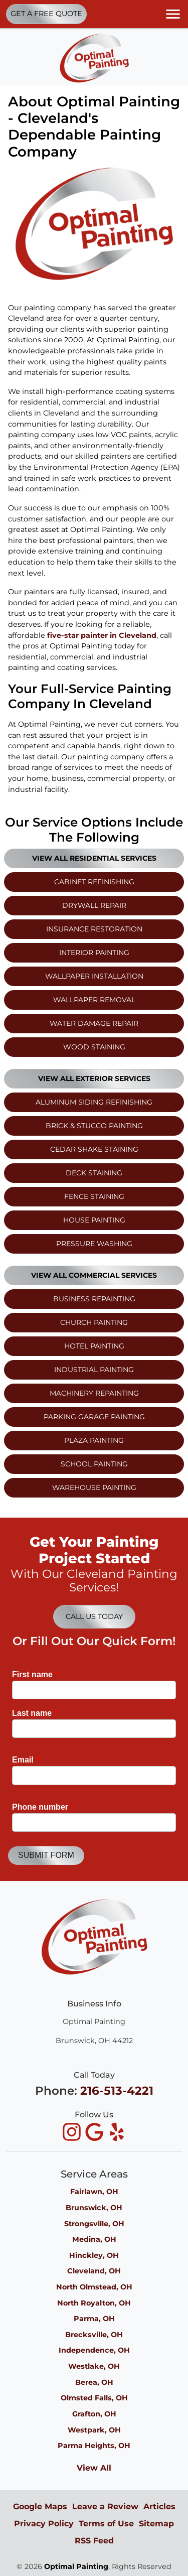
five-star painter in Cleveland (101, 635)
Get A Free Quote (46, 13)
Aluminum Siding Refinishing (94, 1102)
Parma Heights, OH (94, 2445)
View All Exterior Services (94, 1078)
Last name (34, 1713)
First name (35, 1674)
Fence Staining (94, 1196)
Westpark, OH (94, 2429)
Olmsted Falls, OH (94, 2397)
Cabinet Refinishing (94, 881)
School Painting (94, 1463)
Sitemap (156, 2523)
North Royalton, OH (94, 2303)
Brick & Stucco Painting (94, 1125)
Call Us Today (94, 1616)
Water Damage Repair (94, 1023)
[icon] (73, 2133)
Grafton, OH (94, 2413)
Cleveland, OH (94, 2270)
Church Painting (94, 1322)
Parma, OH (94, 2318)
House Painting (94, 1220)
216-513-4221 (116, 2091)
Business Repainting (94, 1298)
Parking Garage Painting (94, 1416)
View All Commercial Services (94, 1275)
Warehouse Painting (94, 1487)
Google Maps (40, 2506)
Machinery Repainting (94, 1393)
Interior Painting (94, 952)
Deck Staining (94, 1172)
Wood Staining (94, 1046)
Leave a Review (105, 2506)
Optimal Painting (76, 2566)
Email (25, 1759)
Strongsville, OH (94, 2223)
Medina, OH (94, 2239)
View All (94, 2468)
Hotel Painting (94, 1345)
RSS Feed (94, 2540)
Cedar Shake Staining (94, 1149)
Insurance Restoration (94, 928)
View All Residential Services (94, 858)
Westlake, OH (94, 2366)
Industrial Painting (94, 1369)
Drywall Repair (94, 905)
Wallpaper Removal (94, 999)
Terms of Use (106, 2523)
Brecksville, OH (94, 2334)
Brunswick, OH (94, 2207)
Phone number (43, 1807)
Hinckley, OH (94, 2255)
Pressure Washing (94, 1243)
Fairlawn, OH (94, 2191)
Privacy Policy (44, 2523)
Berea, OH (94, 2382)
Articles (159, 2506)
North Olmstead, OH (94, 2286)
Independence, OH (94, 2350)
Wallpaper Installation (94, 976)
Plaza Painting (94, 1440)
